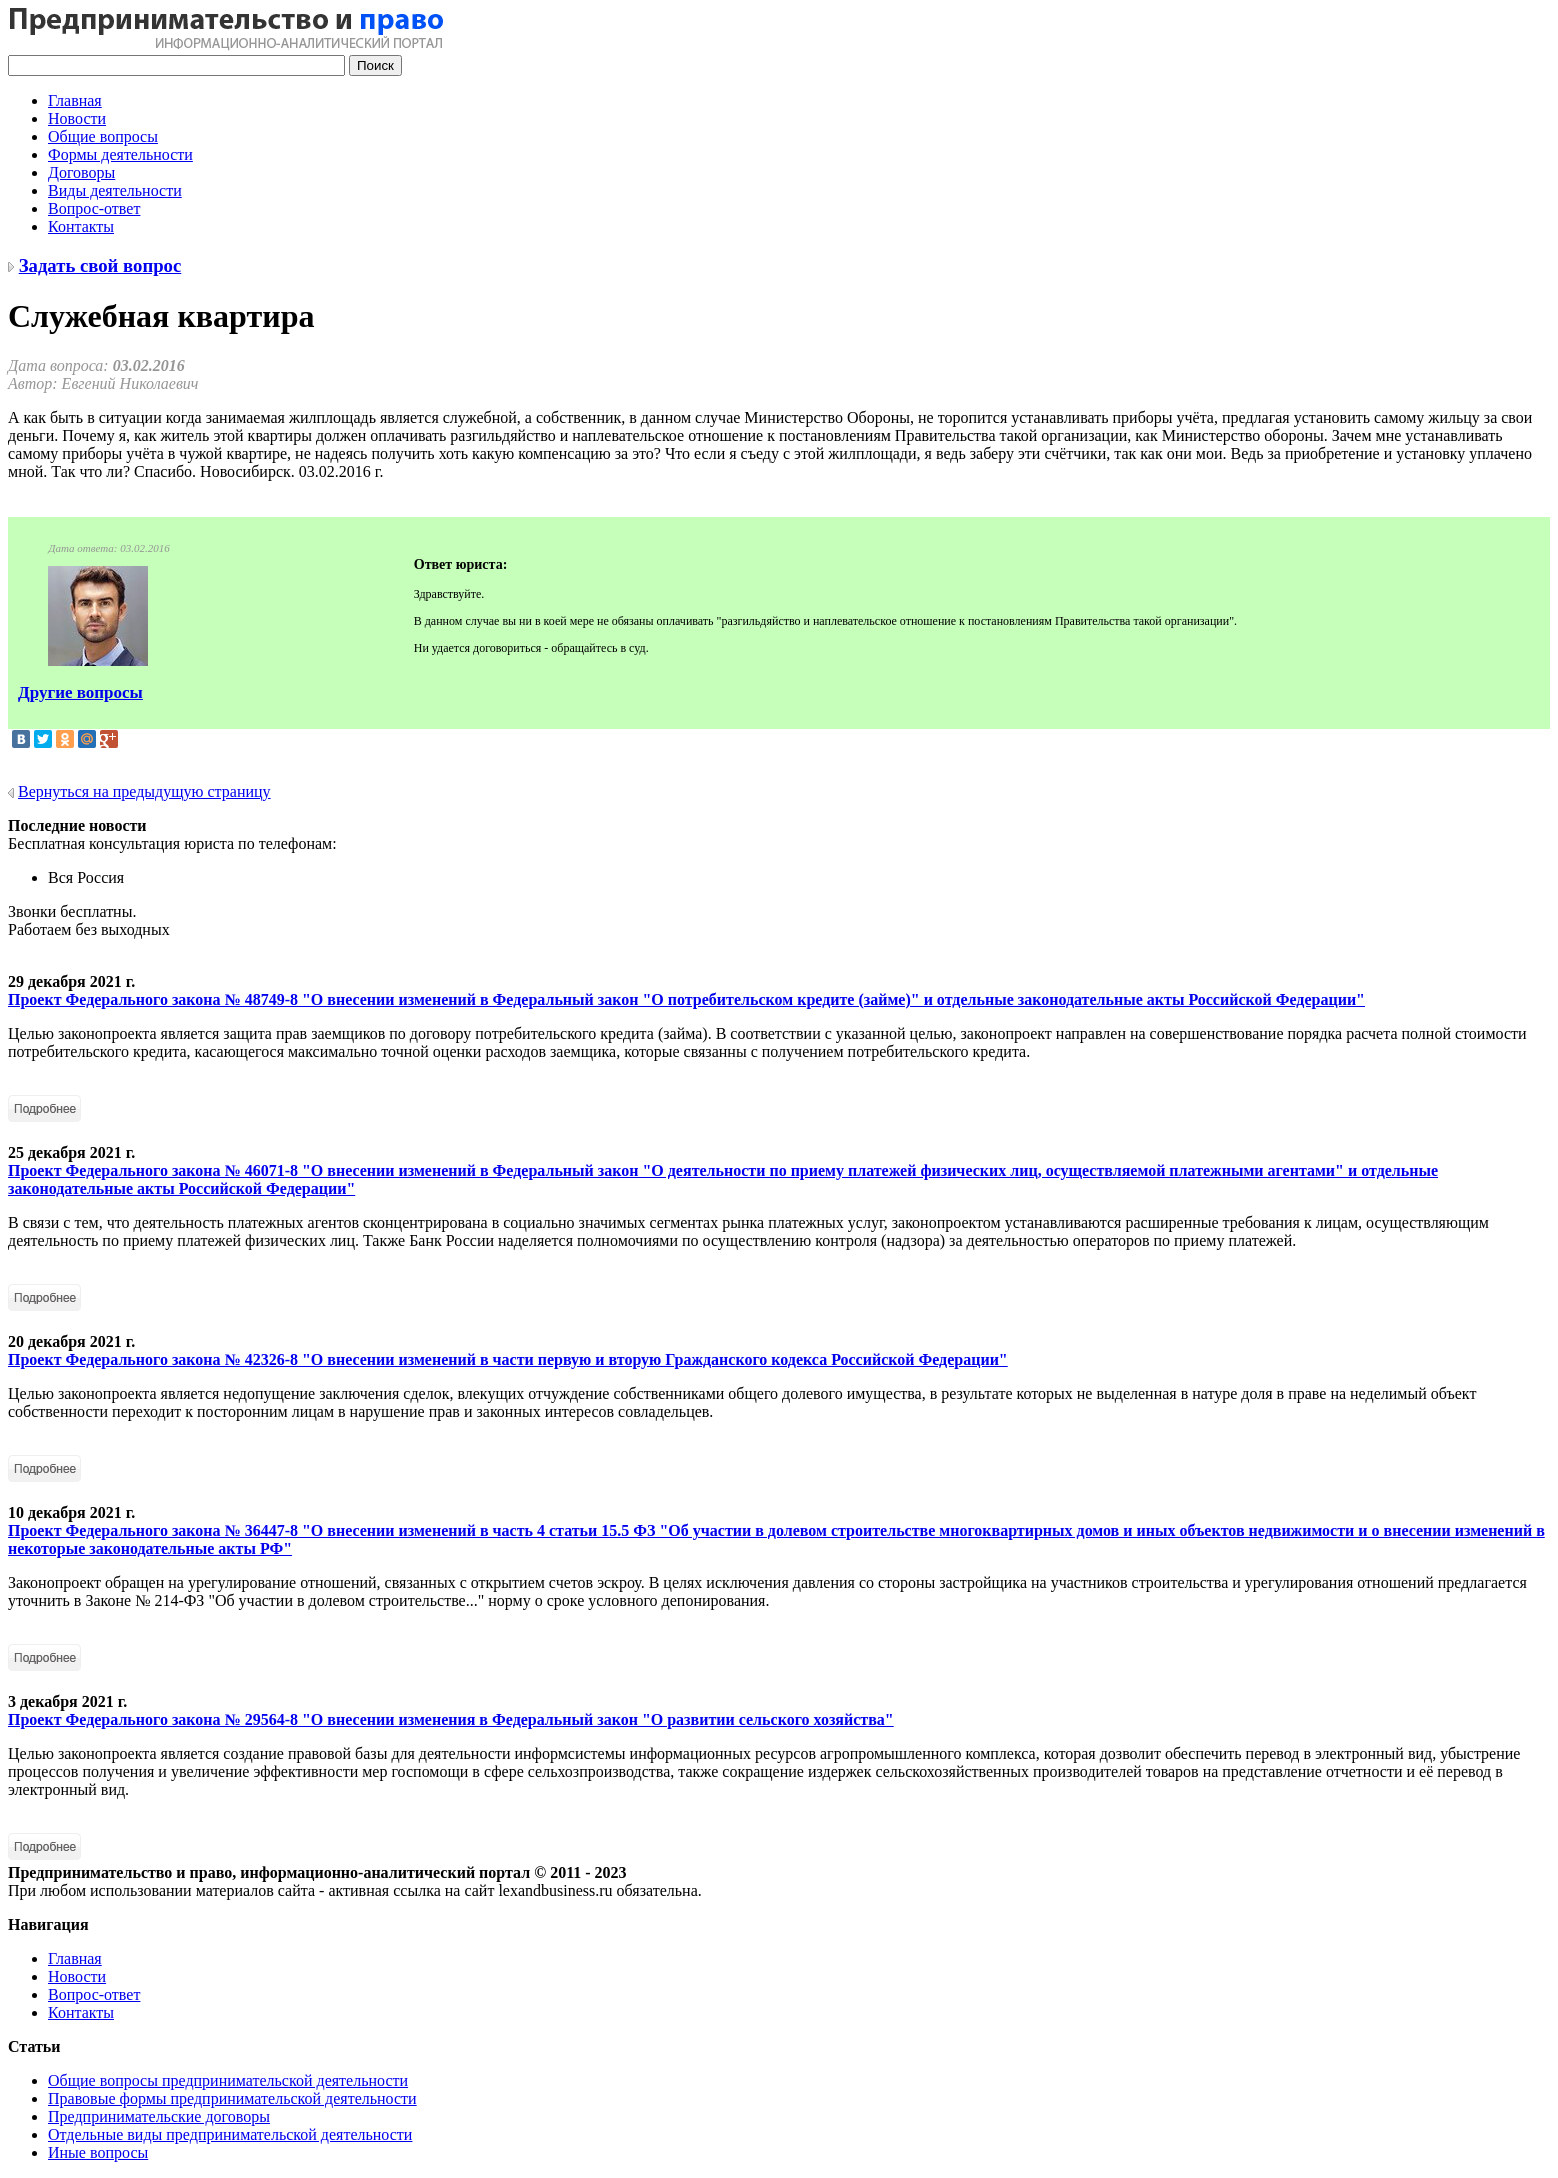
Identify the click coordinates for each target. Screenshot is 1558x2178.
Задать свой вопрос (100, 265)
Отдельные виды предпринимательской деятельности (230, 2134)
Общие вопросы (103, 136)
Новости (77, 118)
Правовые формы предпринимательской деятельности (232, 2098)
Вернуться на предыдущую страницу (144, 791)
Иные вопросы (98, 2152)
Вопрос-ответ (94, 208)
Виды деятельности (115, 190)
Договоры (81, 172)
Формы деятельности (120, 154)
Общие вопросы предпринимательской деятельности (228, 2080)
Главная (75, 100)
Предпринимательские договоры (159, 2116)
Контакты (81, 226)
